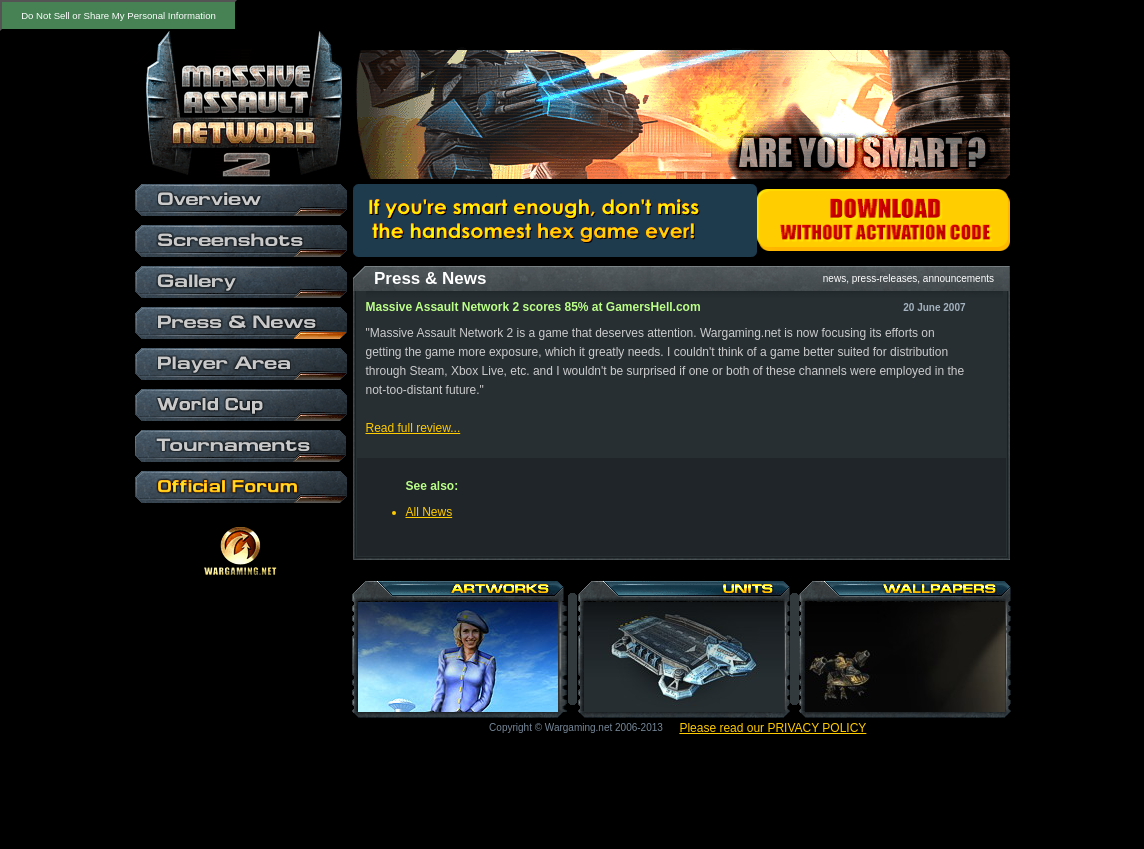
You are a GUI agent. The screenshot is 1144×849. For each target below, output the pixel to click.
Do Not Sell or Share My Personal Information (118, 15)
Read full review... (413, 428)
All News (429, 512)
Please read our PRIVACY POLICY (772, 728)
